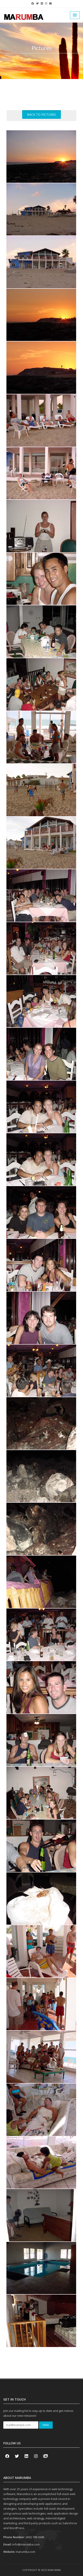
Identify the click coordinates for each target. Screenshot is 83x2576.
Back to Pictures (41, 114)
